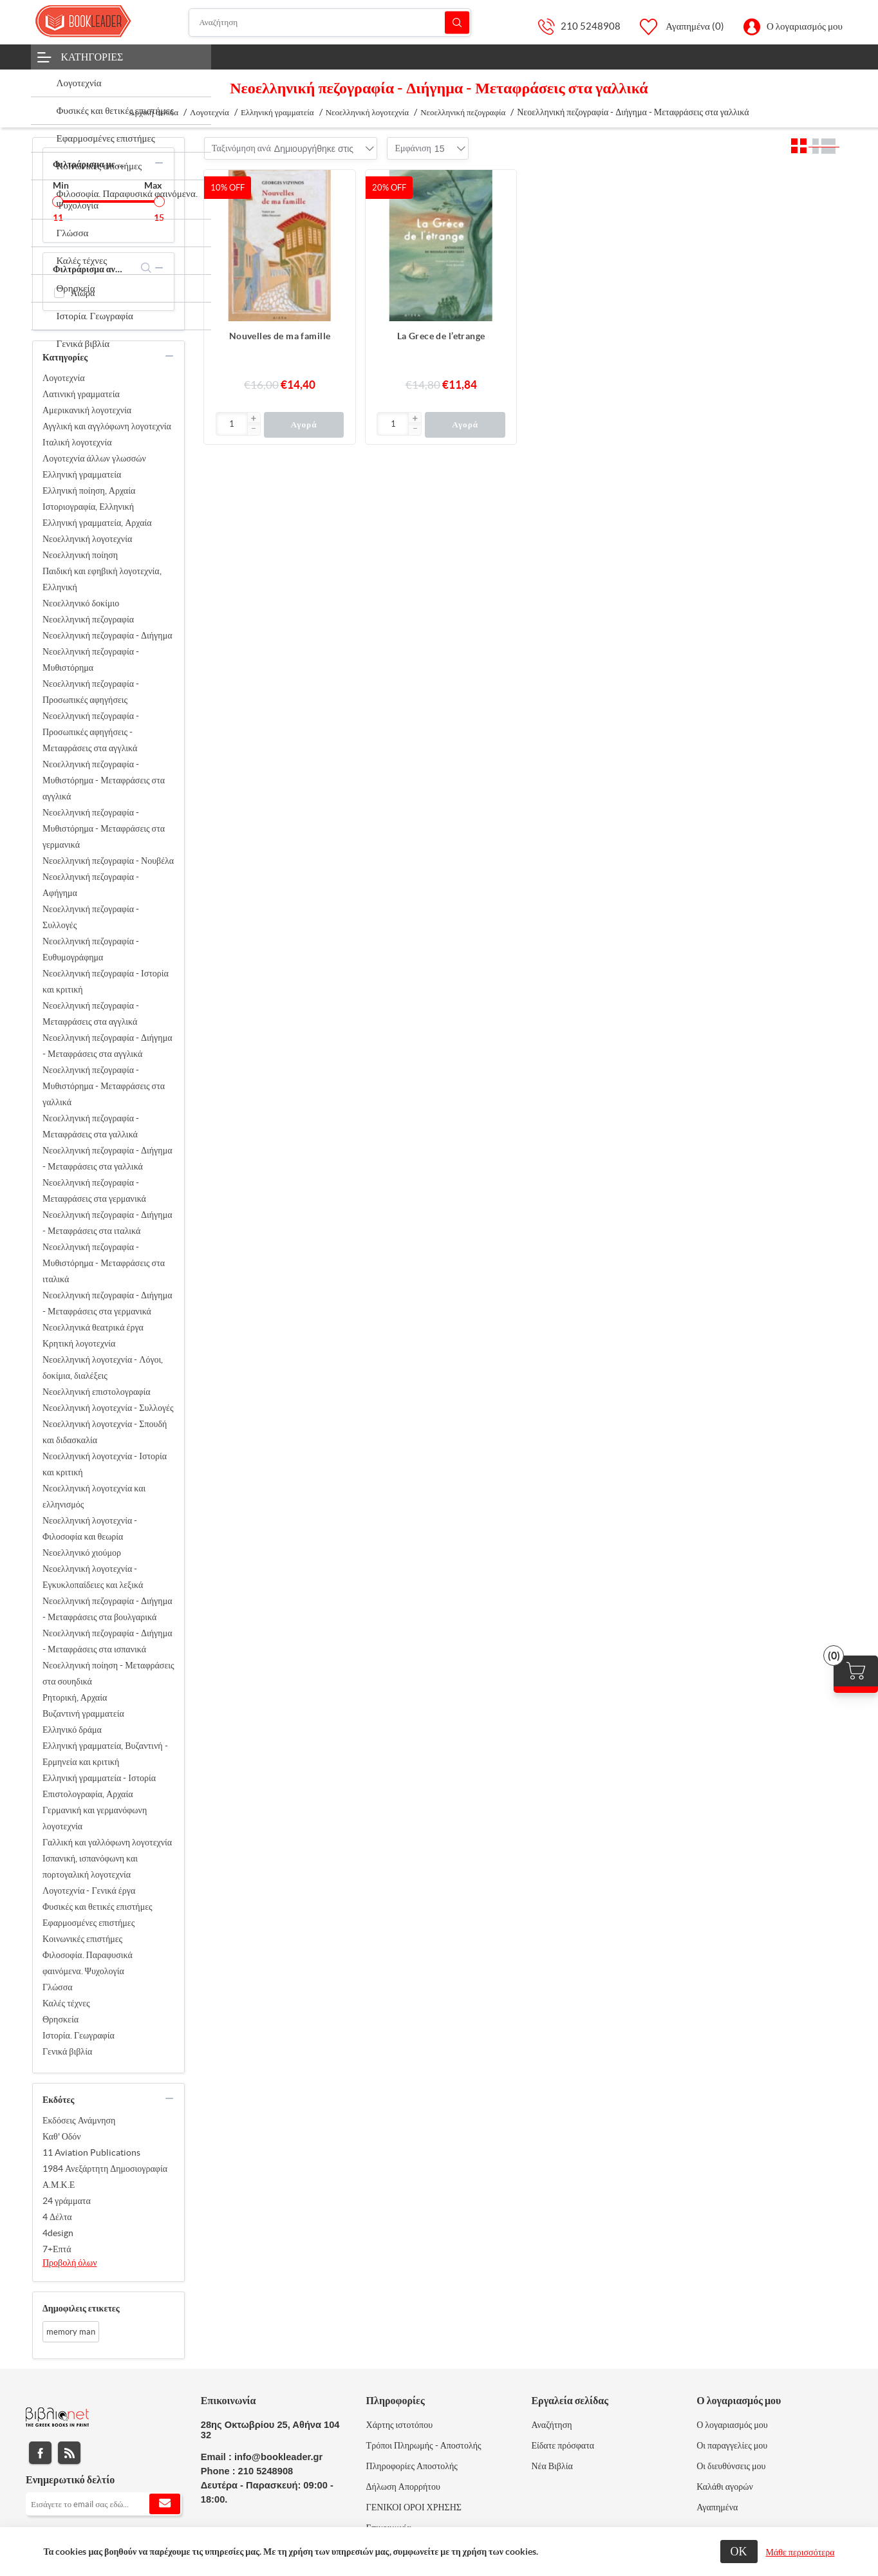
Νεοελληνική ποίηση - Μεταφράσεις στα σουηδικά (108, 1673)
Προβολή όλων (69, 2262)
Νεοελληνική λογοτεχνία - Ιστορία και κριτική (104, 1464)
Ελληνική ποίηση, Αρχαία (88, 490)
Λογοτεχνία (63, 378)
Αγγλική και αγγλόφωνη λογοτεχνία (106, 426)
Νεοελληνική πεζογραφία (88, 619)
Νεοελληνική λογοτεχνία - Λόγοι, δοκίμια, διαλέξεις (102, 1367)
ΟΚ (739, 2551)
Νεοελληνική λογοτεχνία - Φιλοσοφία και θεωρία (89, 1528)
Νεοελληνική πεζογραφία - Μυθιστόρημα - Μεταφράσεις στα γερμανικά (103, 828)
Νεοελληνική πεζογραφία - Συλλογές (90, 917)
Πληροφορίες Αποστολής (412, 2466)
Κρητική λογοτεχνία (78, 1343)
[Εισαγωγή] (232, 424)
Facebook (40, 2452)
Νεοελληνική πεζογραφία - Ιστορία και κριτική (105, 981)
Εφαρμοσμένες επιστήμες (88, 1923)
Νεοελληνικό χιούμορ (81, 1552)
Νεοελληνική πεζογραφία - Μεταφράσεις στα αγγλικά (90, 1013)
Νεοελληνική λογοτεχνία (87, 539)
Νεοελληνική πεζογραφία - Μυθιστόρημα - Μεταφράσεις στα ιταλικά (103, 1263)
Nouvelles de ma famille (280, 336)
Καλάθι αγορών (724, 2486)
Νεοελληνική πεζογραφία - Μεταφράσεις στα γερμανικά (94, 1190)
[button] (253, 419)
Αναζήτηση (457, 22)
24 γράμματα (66, 2201)
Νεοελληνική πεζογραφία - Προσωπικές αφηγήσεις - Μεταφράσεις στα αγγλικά (90, 732)
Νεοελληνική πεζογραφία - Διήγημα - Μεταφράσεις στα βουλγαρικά (107, 1609)
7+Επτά (56, 2249)
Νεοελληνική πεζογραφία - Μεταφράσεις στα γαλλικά (90, 1126)
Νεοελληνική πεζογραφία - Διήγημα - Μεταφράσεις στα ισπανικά (107, 1641)
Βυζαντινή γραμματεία (83, 1713)
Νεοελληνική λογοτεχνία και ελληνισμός (93, 1496)
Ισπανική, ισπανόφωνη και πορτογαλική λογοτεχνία (90, 1866)
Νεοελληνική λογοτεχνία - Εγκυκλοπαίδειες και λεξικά (92, 1576)
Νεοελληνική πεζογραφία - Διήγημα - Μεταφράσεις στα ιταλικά (107, 1222)
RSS (69, 2452)
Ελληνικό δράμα (72, 1729)
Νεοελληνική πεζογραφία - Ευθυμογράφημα (90, 949)
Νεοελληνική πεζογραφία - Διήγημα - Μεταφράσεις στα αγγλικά (107, 1045)
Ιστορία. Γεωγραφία (78, 2035)
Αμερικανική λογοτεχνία (86, 410)
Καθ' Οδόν (61, 2136)
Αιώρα (83, 293)
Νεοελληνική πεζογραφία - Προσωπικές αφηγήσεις (90, 691)
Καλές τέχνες (66, 2003)
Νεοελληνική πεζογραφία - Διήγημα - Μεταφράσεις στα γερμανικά (107, 1303)
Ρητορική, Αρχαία (74, 1697)
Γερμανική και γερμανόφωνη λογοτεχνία (94, 1818)
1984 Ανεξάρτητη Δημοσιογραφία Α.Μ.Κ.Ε (104, 2176)
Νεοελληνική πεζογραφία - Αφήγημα (90, 885)
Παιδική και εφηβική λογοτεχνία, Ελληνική (102, 579)
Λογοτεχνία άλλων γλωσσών (94, 458)
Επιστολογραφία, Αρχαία (87, 1794)
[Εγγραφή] (104, 2503)
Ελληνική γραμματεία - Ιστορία (99, 1778)
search (146, 268)
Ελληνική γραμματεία (81, 474)
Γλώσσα (57, 1987)
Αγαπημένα (717, 2507)
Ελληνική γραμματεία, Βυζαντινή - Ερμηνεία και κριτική (105, 1754)
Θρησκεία (60, 2019)
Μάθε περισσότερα (800, 2552)
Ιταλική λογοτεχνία (77, 442)
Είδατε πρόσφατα (562, 2445)
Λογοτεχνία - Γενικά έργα (88, 1890)
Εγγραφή (164, 2504)
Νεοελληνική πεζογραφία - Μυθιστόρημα (90, 659)
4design (57, 2233)
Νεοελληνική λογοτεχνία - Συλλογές (108, 1408)
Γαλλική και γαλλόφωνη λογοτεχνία (107, 1842)
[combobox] (314, 149)
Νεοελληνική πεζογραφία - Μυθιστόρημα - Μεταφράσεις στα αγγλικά (103, 780)
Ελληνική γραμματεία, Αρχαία (97, 523)
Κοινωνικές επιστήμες (82, 1939)
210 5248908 (591, 26)
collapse (159, 163)
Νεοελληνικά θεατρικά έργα (93, 1327)
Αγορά (304, 424)
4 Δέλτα (57, 2217)
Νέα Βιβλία (551, 2466)
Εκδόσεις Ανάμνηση (78, 2120)
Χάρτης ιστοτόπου (399, 2425)
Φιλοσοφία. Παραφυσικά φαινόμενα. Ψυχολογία (87, 1963)
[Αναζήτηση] (330, 22)
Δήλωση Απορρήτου (403, 2486)
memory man (70, 2332)
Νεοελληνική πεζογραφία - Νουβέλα (108, 860)
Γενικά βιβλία (67, 2051)
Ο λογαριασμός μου (805, 26)
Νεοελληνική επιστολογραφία (96, 1391)
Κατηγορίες (92, 56)
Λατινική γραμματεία (81, 394)
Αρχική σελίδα (153, 112)
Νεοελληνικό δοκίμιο (80, 603)
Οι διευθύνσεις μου (730, 2466)
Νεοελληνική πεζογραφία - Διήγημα (107, 635)
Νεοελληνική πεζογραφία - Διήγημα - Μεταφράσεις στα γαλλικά (107, 1158)
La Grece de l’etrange (441, 336)
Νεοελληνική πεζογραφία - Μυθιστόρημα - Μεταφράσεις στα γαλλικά (103, 1086)
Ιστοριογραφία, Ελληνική (88, 506)
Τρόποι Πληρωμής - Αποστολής (423, 2445)
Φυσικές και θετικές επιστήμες (97, 1906)
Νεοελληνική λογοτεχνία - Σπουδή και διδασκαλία (104, 1432)
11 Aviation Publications (91, 2152)
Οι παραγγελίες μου (731, 2445)
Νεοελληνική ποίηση (80, 555)
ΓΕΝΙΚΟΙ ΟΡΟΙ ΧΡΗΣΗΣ (414, 2507)
